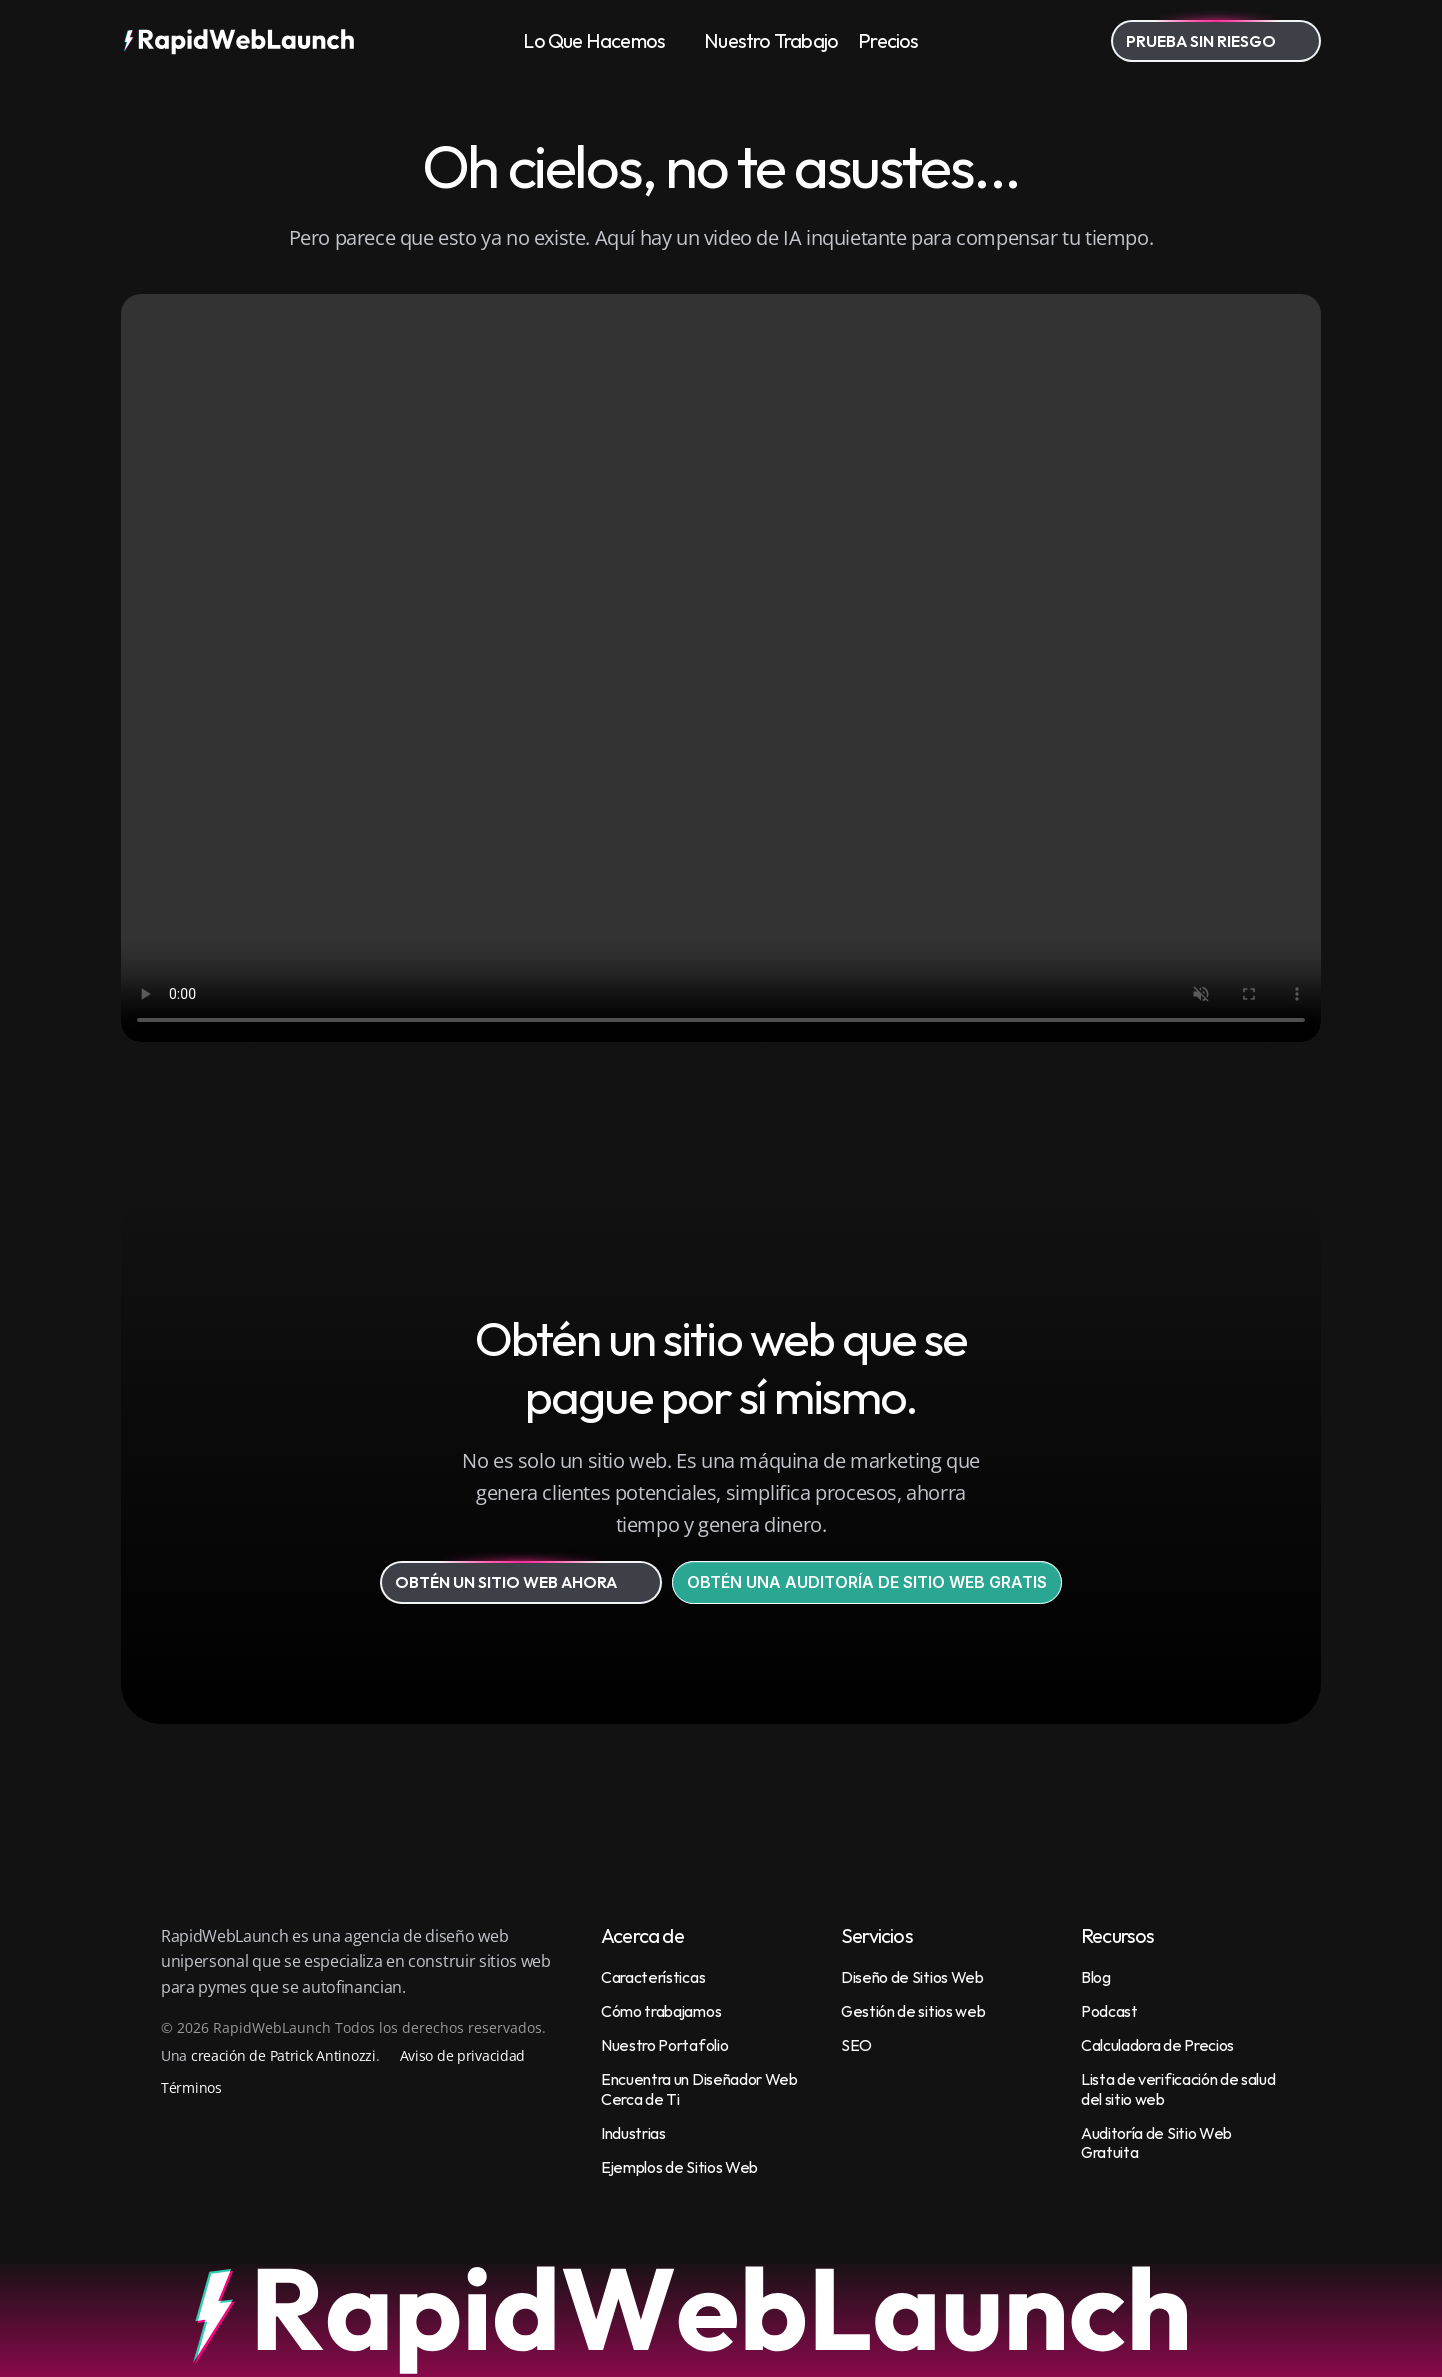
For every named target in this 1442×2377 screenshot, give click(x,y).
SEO (856, 2045)
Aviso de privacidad (463, 2055)
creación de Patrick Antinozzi (283, 2055)
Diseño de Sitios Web (912, 1977)
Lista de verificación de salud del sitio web (1179, 2088)
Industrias (633, 2133)
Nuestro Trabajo (771, 40)
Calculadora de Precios (1157, 2045)
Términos (191, 2087)
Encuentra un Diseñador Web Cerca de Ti (700, 2088)
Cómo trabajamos (661, 2011)
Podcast (1109, 2011)
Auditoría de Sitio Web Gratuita (1158, 2142)
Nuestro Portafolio (664, 2045)
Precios (888, 40)
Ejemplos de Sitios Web (679, 2167)
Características (653, 1977)
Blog (1096, 1977)
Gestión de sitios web (913, 2011)
